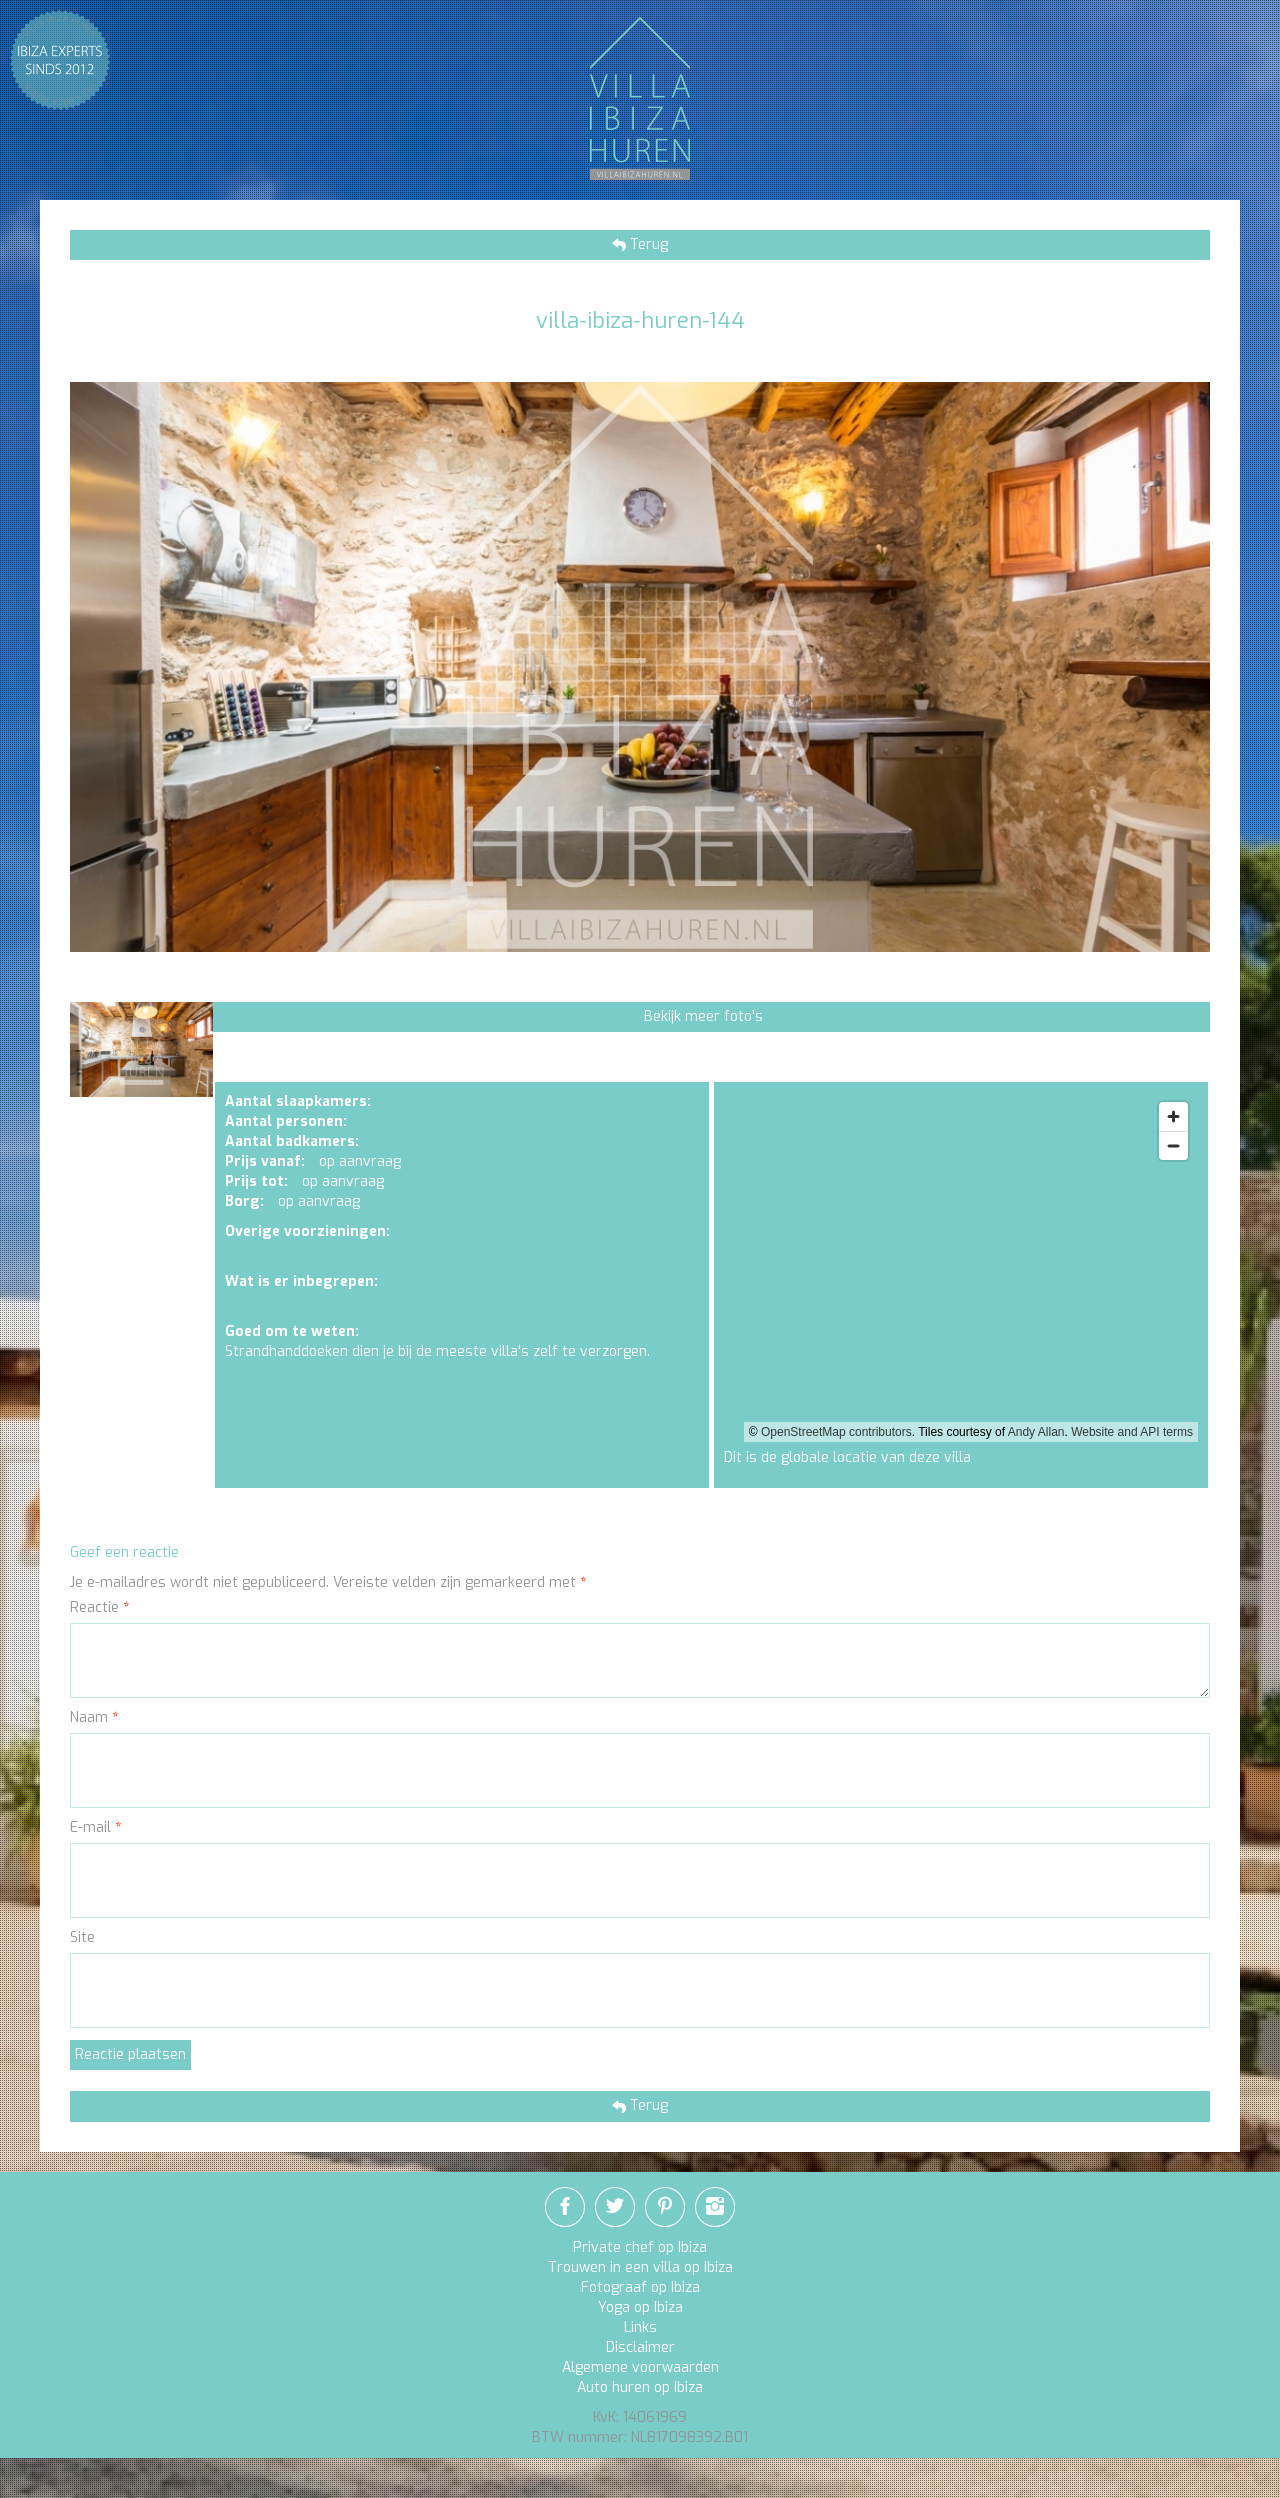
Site (82, 1937)
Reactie (99, 1607)
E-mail (95, 1827)
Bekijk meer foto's (703, 1016)
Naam (94, 1717)
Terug (647, 244)
